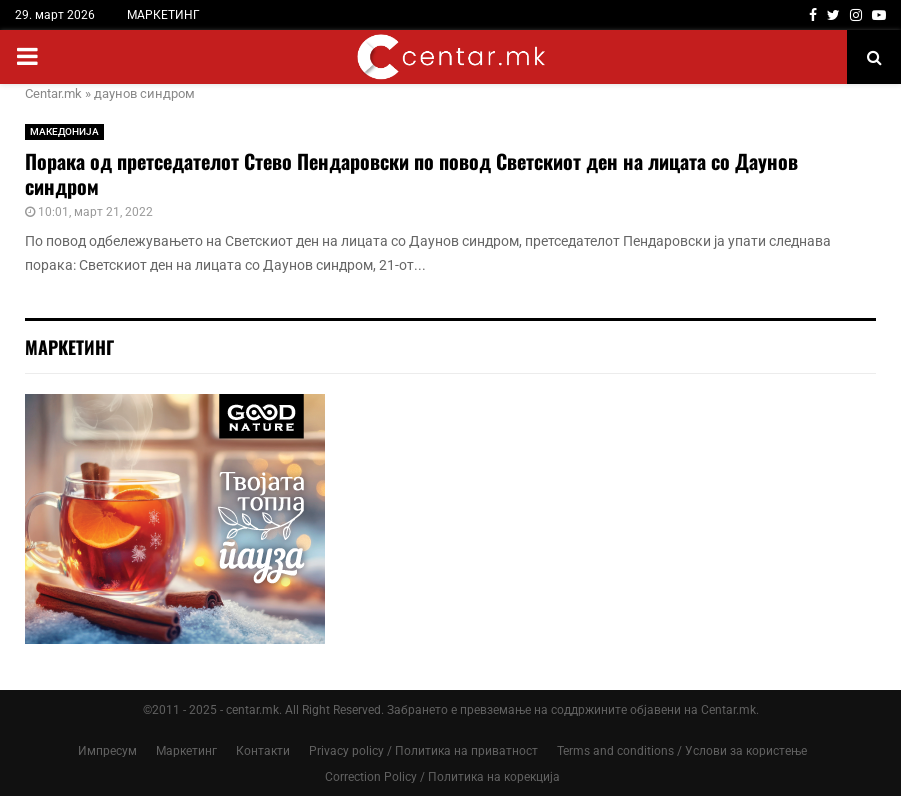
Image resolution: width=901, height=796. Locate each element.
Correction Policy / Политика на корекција (442, 777)
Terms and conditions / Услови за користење (682, 751)
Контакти (263, 751)
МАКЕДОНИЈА (64, 131)
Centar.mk (53, 93)
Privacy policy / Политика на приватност (423, 751)
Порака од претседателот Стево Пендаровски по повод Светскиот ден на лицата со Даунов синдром (411, 173)
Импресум (107, 751)
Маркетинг (186, 751)
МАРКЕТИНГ (163, 15)
